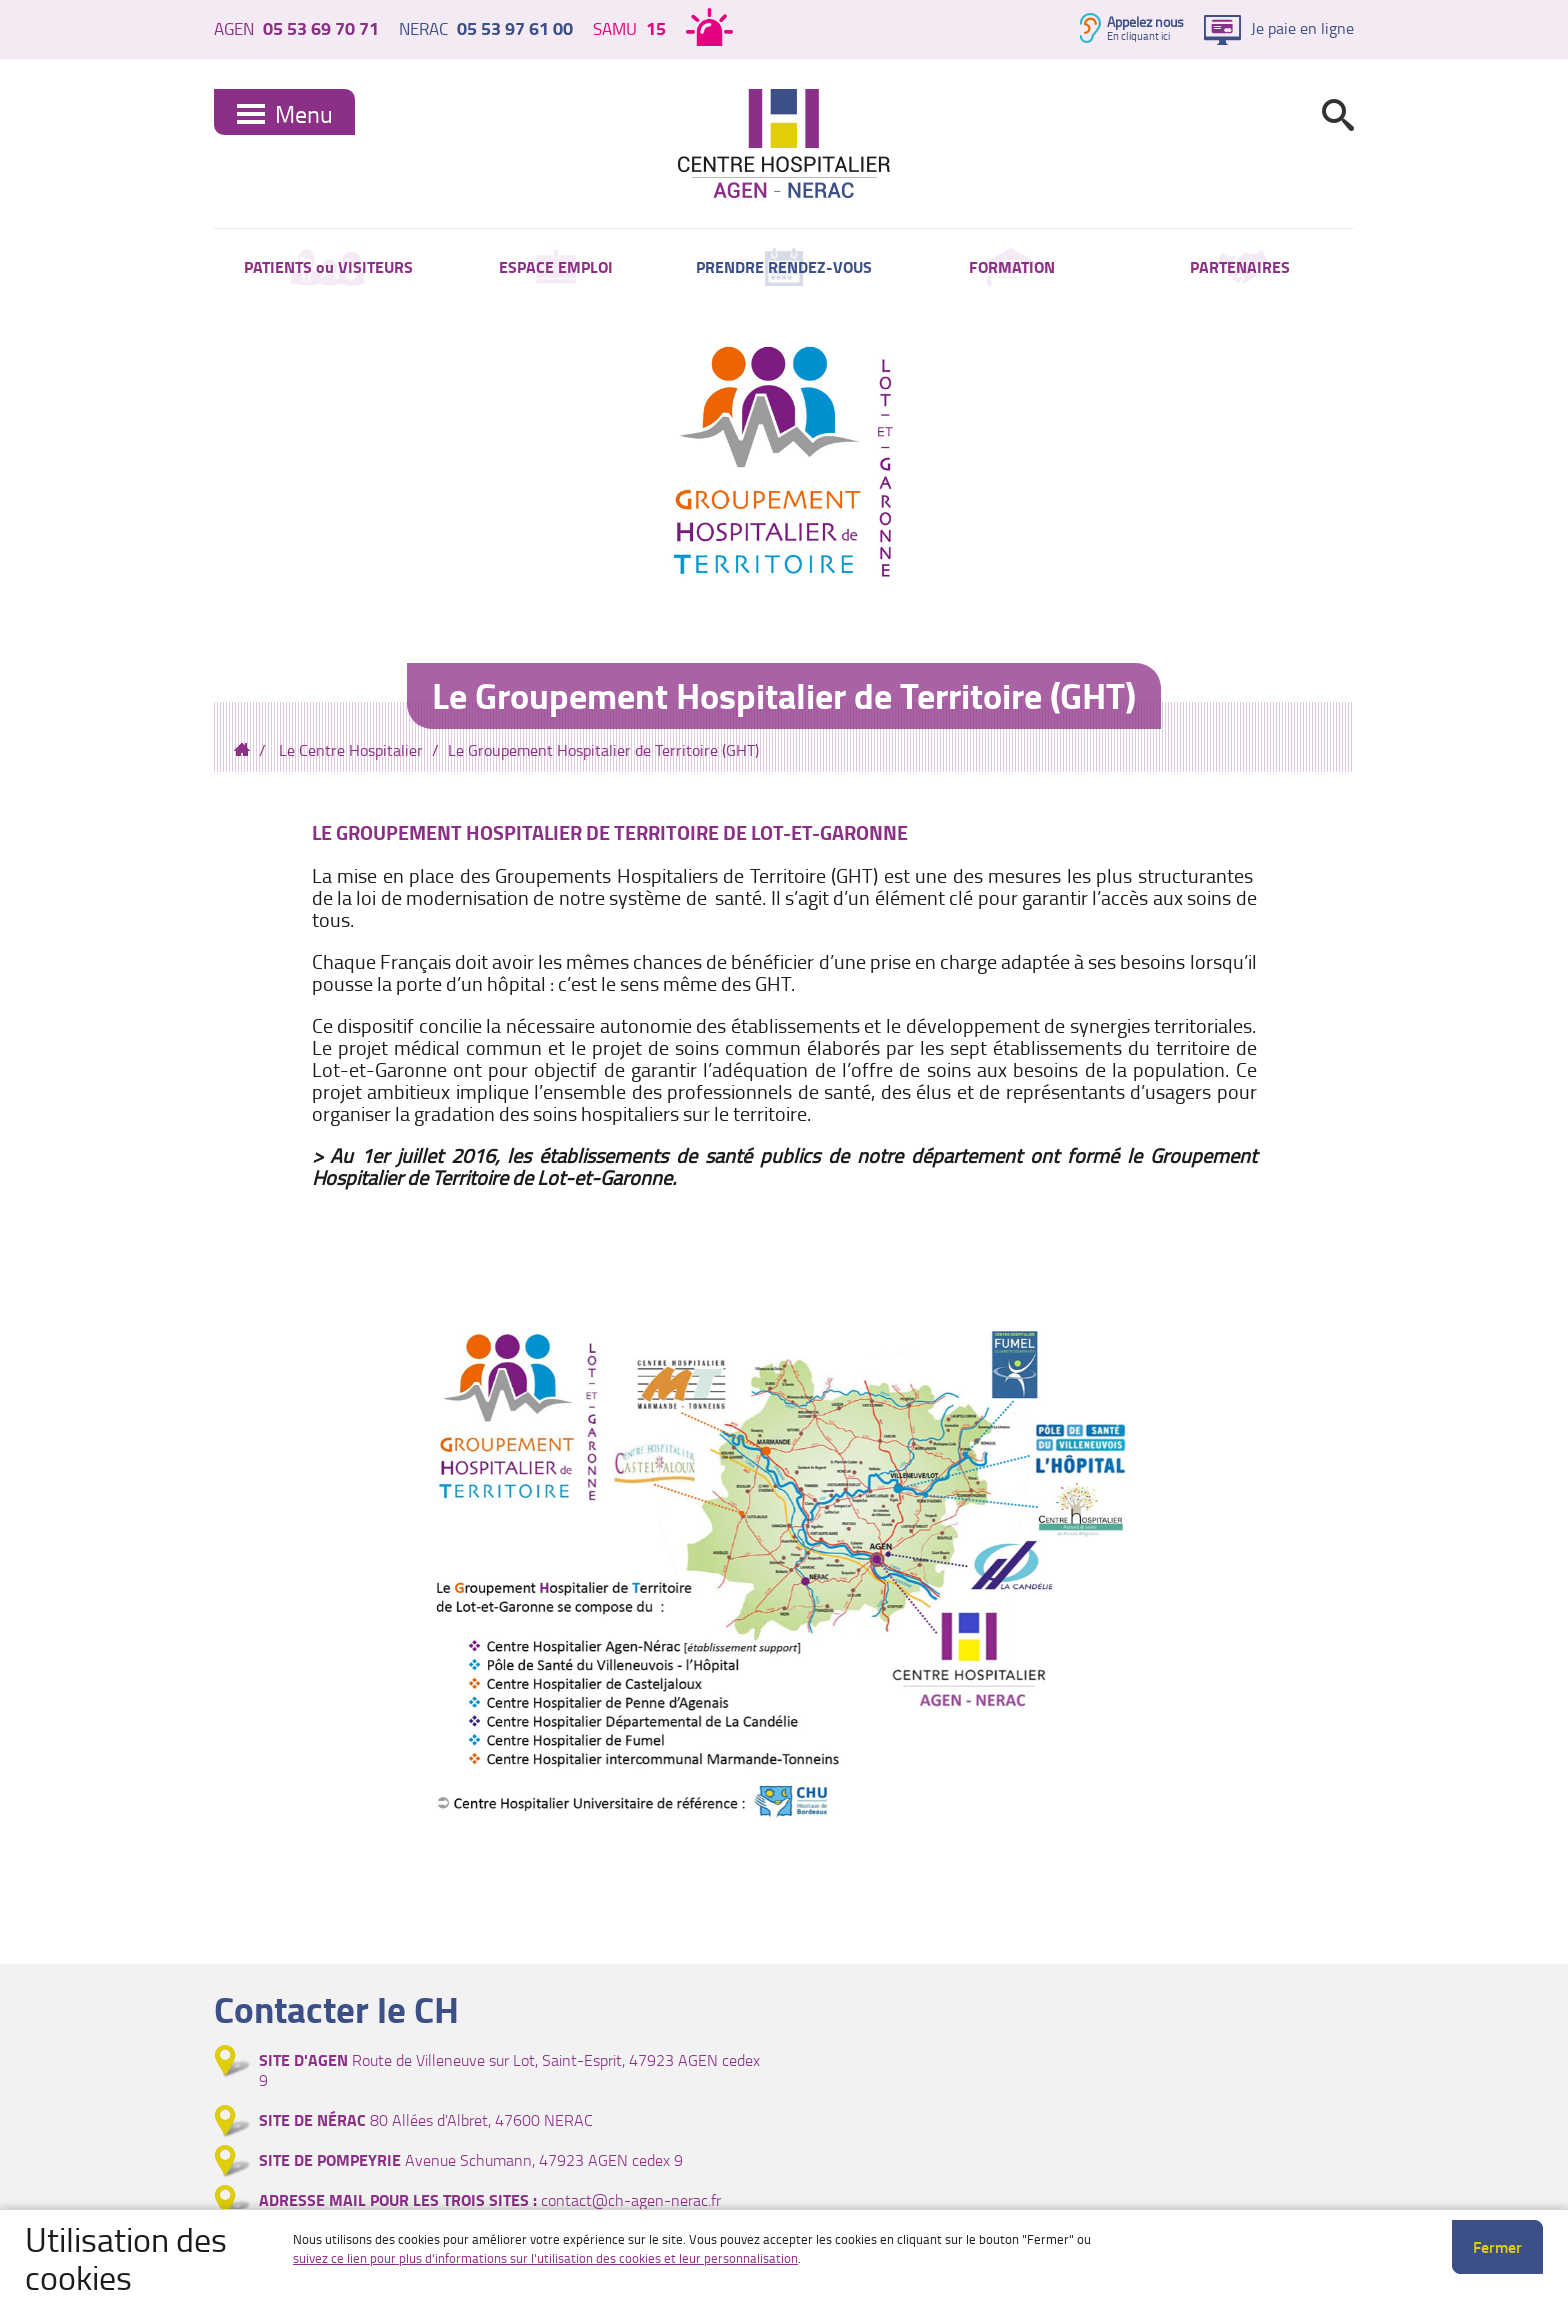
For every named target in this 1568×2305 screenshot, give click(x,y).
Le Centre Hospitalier (351, 758)
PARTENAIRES (1240, 270)
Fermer (1497, 2246)
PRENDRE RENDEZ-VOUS (784, 270)
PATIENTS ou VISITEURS (328, 270)
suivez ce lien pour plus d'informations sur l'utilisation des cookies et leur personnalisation (545, 2258)
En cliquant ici (1138, 36)
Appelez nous (1145, 21)
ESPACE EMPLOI (556, 270)
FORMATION (1012, 270)
